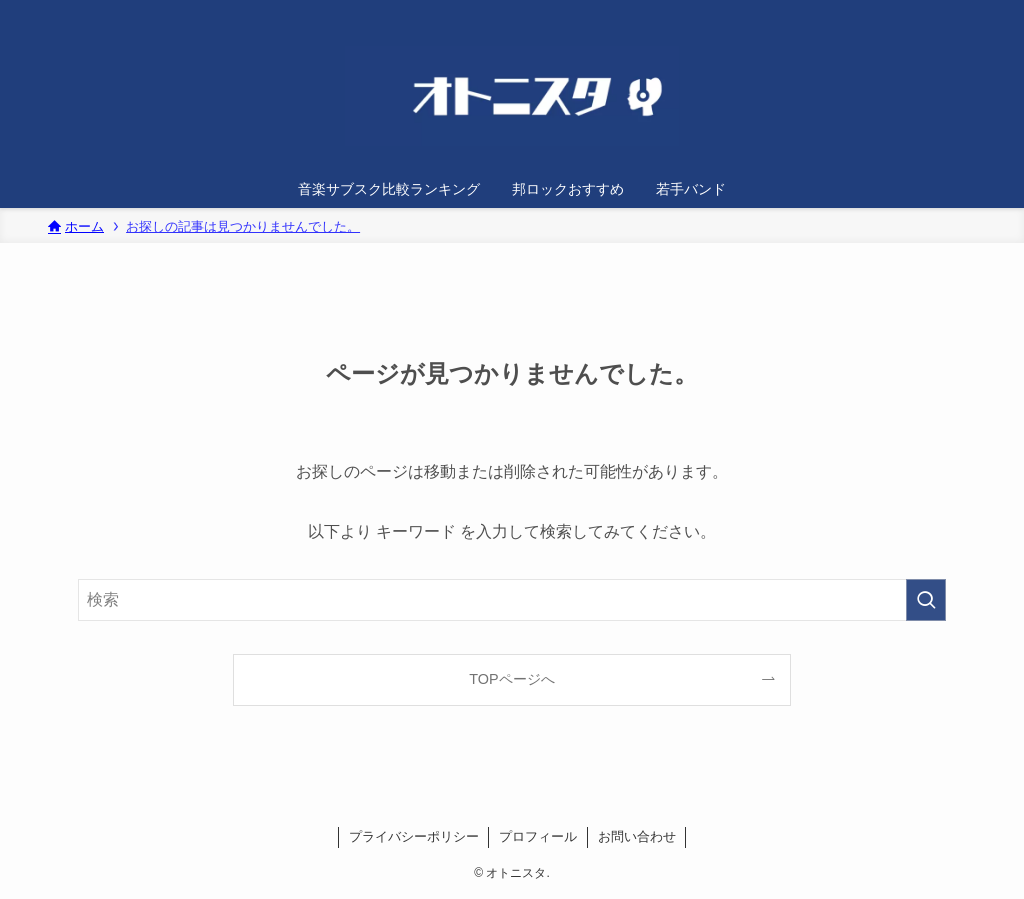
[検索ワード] (512, 600)
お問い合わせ (637, 836)
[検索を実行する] (926, 600)
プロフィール (538, 836)
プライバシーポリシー (414, 836)
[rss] (953, 11)
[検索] (979, 11)
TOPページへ (511, 679)
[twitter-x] (927, 11)
